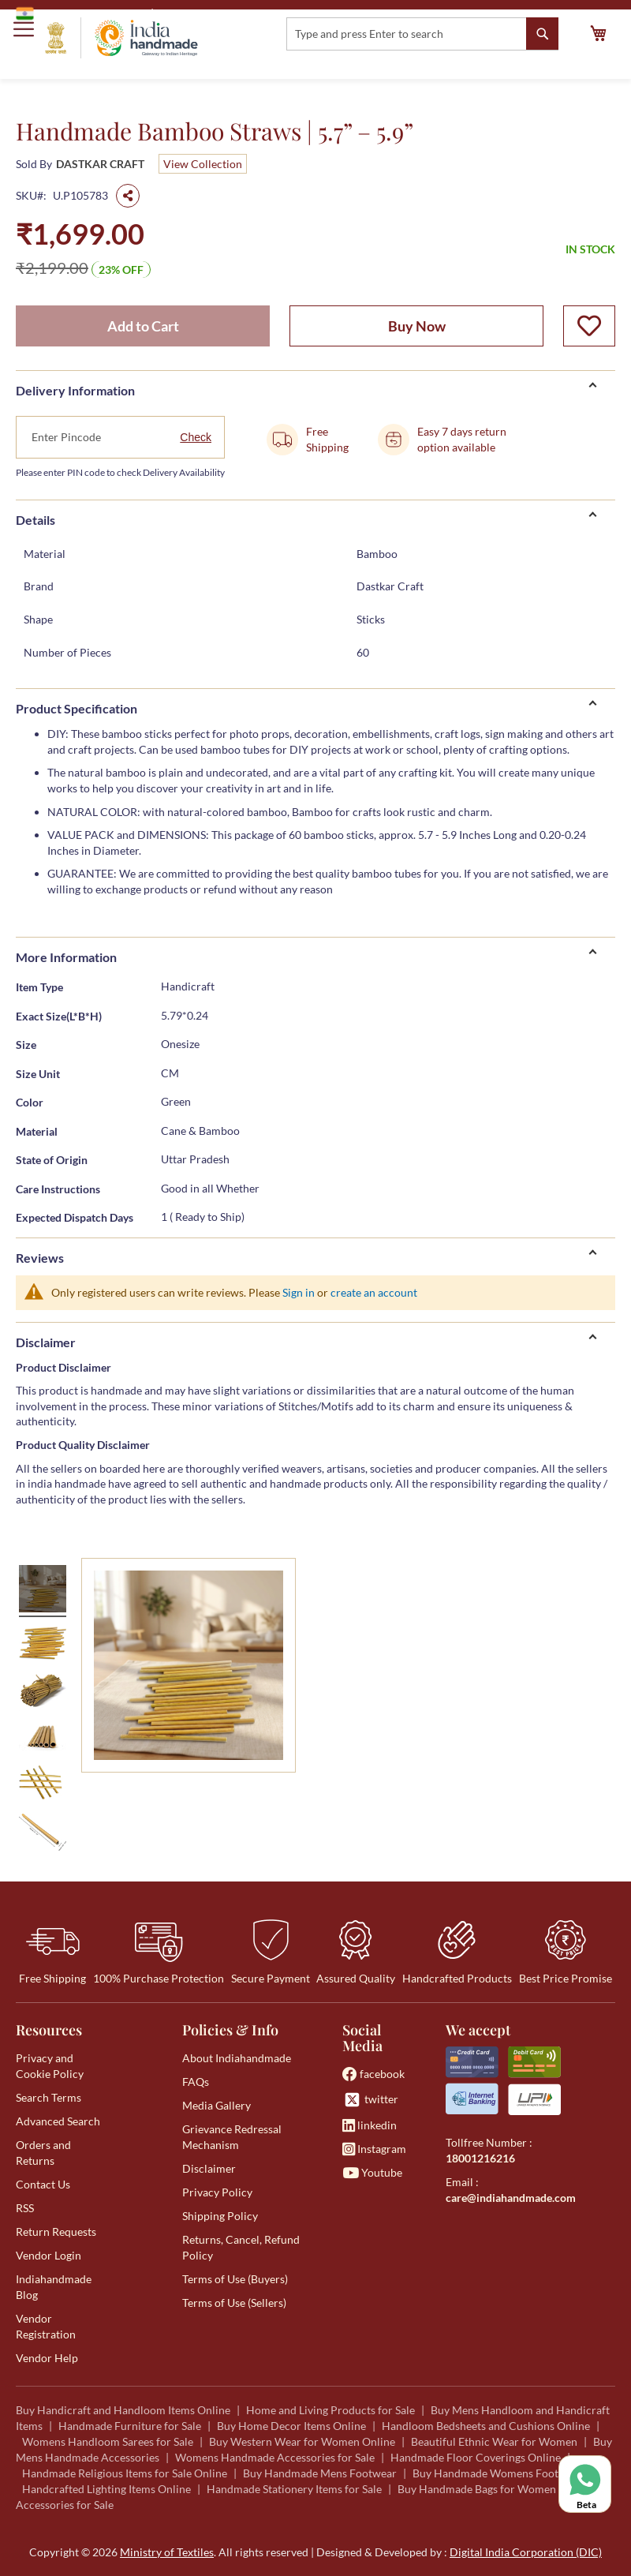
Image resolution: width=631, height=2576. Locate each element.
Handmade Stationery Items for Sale (294, 2489)
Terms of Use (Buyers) (235, 2279)
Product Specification (76, 708)
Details (35, 519)
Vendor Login (48, 2255)
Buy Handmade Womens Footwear (498, 2473)
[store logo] (121, 37)
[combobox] (422, 34)
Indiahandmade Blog (53, 2286)
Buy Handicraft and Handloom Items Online (123, 2410)
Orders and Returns (43, 2152)
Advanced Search (58, 2121)
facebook (373, 2073)
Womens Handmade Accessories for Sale (275, 2457)
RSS (25, 2208)
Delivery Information (75, 390)
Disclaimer (46, 1342)
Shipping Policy (220, 2215)
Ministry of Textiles (209, 13)
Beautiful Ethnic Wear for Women (494, 2441)
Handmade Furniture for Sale (129, 2425)
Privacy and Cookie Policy (50, 2065)
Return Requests (56, 2231)
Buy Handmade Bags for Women (477, 2489)
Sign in (298, 1292)
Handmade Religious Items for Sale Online (124, 2473)
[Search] (542, 33)
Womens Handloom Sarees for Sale (107, 2441)
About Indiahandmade (236, 2058)
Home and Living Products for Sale (330, 2410)
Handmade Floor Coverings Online (475, 2457)
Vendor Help (47, 2357)
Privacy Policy (217, 2192)
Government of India (79, 13)
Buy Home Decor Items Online (291, 2425)
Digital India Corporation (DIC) (526, 2552)
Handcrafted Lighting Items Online (106, 2489)
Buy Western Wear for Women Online (302, 2441)
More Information (66, 956)
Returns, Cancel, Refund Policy (241, 2247)
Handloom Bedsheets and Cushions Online (486, 2425)
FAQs (195, 2081)
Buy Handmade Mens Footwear (320, 2473)
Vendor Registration (46, 2326)
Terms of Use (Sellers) (234, 2302)
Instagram (374, 2148)
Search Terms (48, 2097)
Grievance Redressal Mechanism (232, 2136)
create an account (373, 1292)
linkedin (369, 2125)
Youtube (372, 2172)
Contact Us (43, 2184)
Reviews (40, 1257)
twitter (370, 2100)
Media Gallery (216, 2105)
